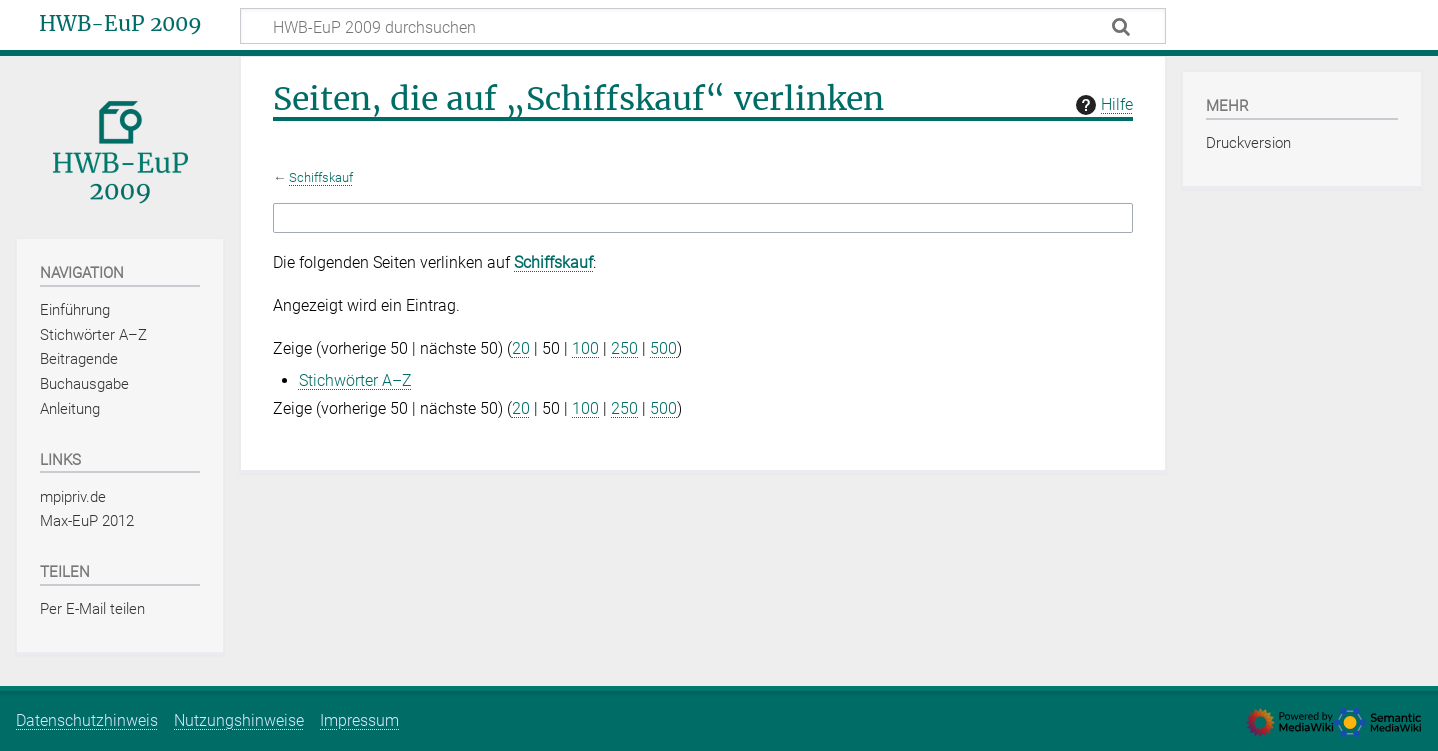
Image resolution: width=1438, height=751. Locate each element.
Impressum (359, 720)
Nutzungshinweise (239, 720)
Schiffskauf (321, 177)
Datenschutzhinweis (87, 720)
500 (663, 348)
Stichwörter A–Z (355, 380)
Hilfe (1102, 105)
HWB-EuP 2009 (120, 24)
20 (521, 348)
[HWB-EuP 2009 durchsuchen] (703, 26)
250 (624, 348)
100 (585, 348)
